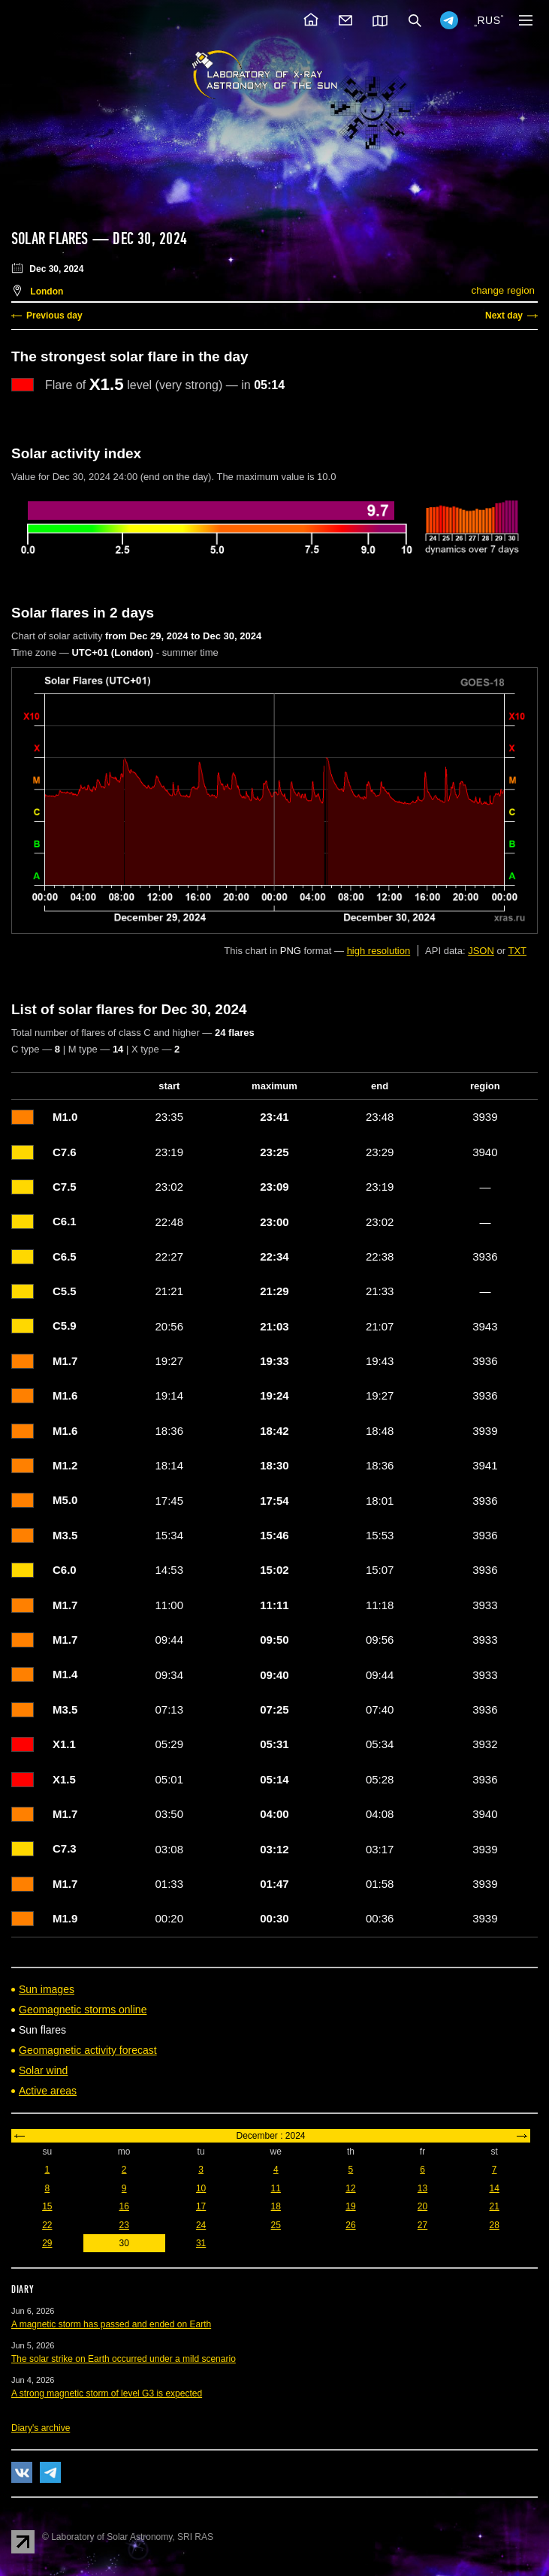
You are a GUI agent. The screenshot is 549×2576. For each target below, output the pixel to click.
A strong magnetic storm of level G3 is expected (106, 2393)
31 (201, 2243)
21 (494, 2206)
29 (47, 2243)
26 (350, 2225)
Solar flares (50, 239)
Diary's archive (40, 2428)
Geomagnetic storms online (82, 2010)
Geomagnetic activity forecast (88, 2050)
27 (422, 2225)
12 (350, 2188)
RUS (488, 20)
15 (47, 2206)
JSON (481, 950)
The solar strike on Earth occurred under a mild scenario (123, 2359)
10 (201, 2188)
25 (276, 2225)
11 (276, 2188)
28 (494, 2225)
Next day (504, 315)
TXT (517, 950)
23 (124, 2225)
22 (47, 2225)
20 (422, 2206)
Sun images (46, 1989)
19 (350, 2206)
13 (422, 2188)
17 (201, 2206)
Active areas (48, 2091)
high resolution (379, 950)
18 (276, 2206)
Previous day (54, 315)
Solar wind (43, 2070)
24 (201, 2225)
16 (124, 2206)
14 (494, 2188)
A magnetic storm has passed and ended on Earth (111, 2324)
